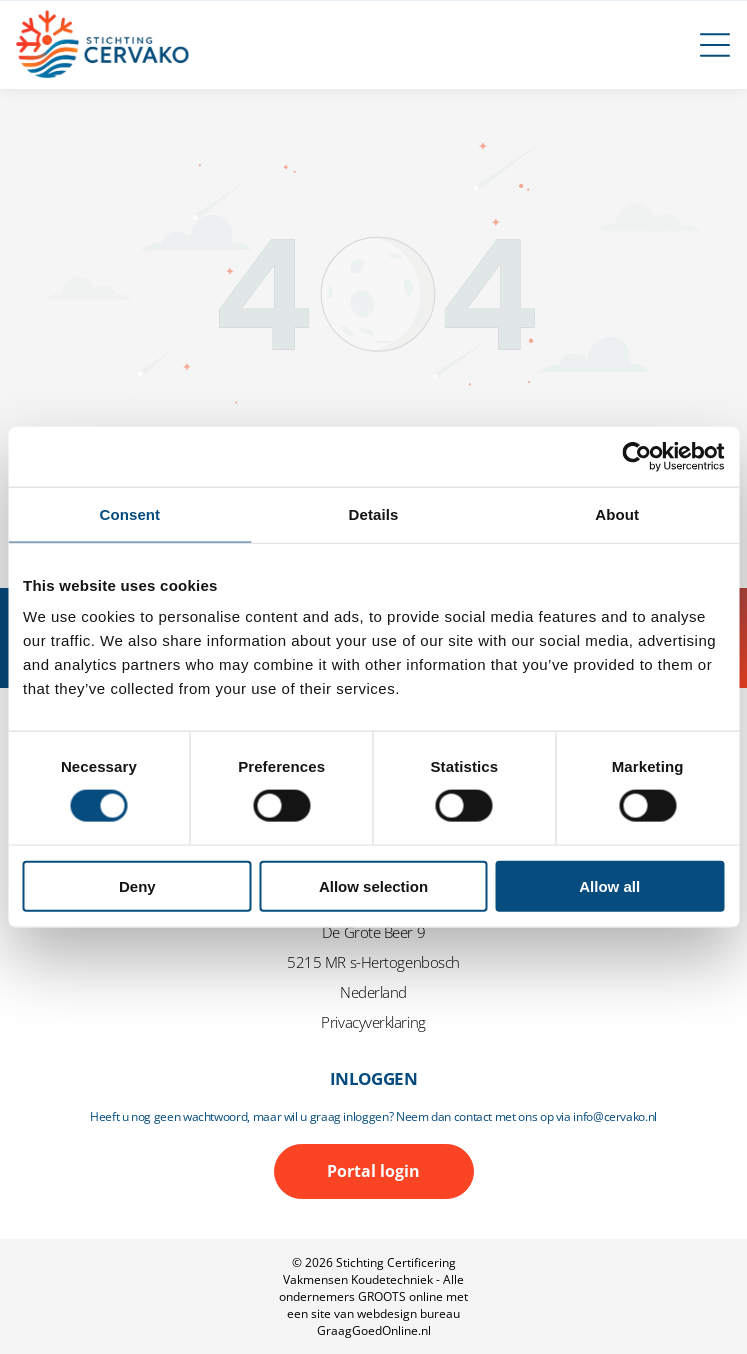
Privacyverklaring (373, 1022)
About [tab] (617, 513)
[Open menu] (715, 45)
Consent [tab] (129, 513)
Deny (137, 885)
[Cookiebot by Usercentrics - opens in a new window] (636, 456)
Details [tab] (374, 513)
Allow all (609, 885)
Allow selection (373, 885)
